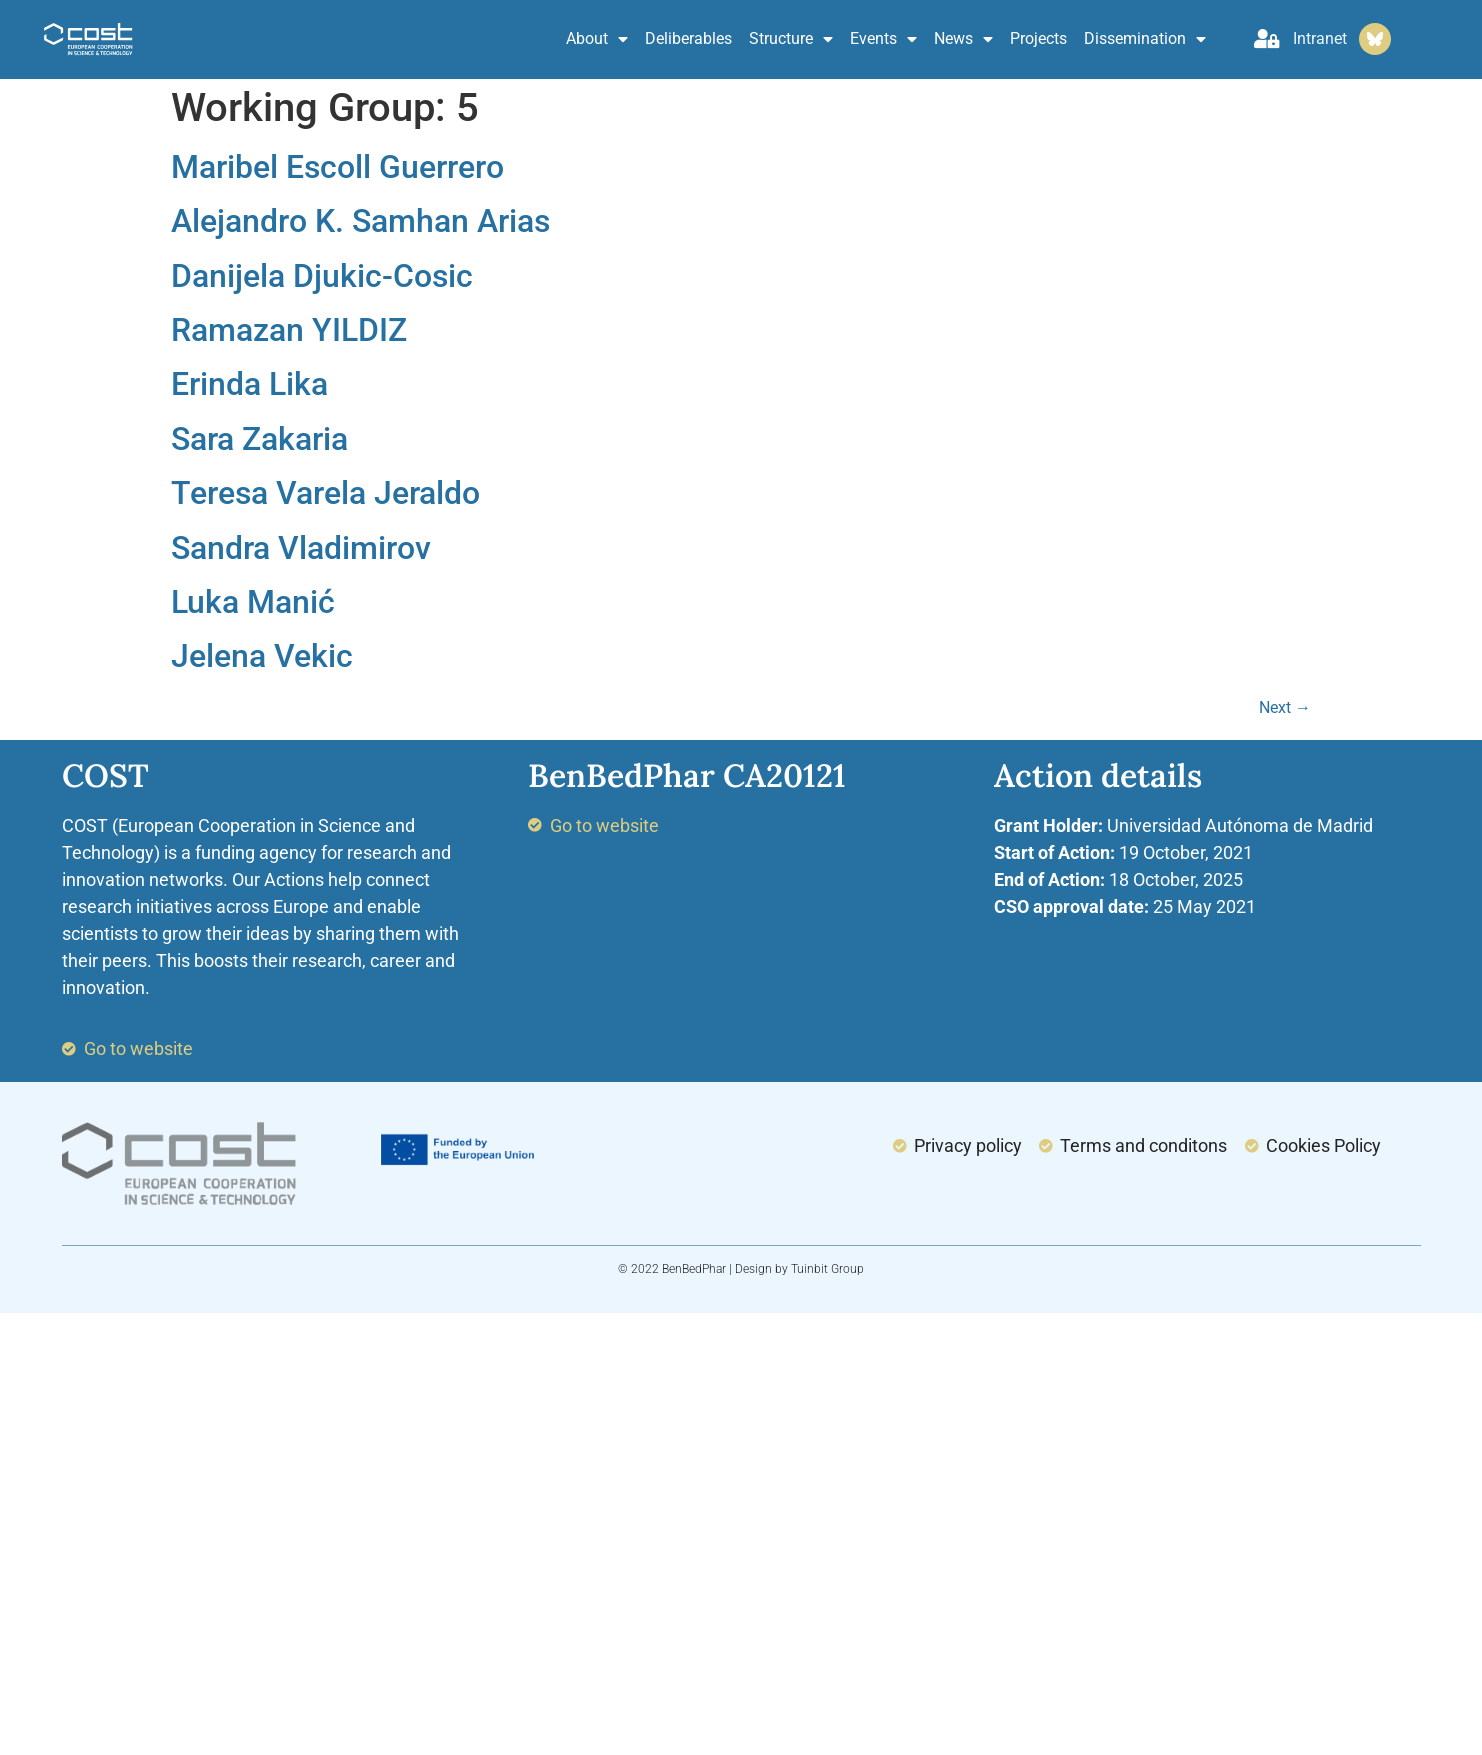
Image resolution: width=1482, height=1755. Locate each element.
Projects (1038, 38)
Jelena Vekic (262, 656)
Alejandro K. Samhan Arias (360, 221)
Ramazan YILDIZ (289, 330)
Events (883, 39)
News (963, 39)
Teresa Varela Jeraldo (325, 493)
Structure (791, 39)
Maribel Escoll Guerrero (337, 167)
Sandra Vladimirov (301, 548)
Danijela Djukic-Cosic (322, 276)
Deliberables (688, 38)
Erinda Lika (249, 384)
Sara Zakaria (259, 439)
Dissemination (1145, 39)
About (597, 39)
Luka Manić (253, 602)
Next (1285, 707)
